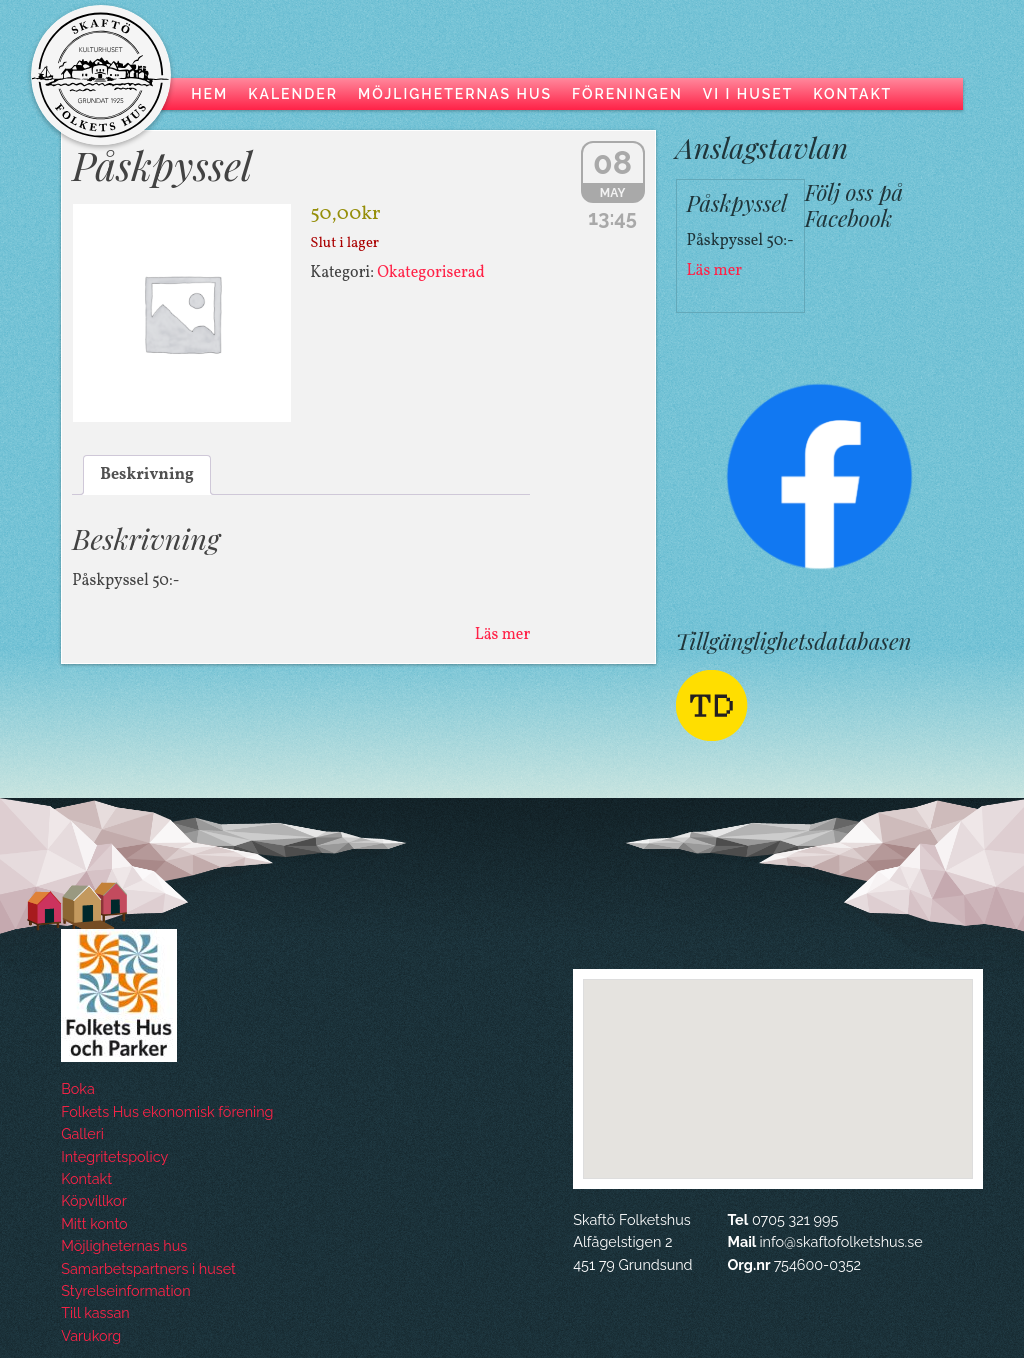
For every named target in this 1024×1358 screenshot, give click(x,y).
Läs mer (502, 635)
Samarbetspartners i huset (148, 1268)
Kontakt (852, 94)
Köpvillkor (93, 1200)
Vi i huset (748, 94)
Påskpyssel (162, 164)
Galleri (82, 1133)
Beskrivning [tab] (147, 475)
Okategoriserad (431, 273)
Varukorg (91, 1335)
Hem (209, 94)
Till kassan (95, 1312)
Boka (78, 1088)
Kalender (293, 94)
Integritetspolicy (114, 1156)
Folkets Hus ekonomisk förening (167, 1111)
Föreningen (627, 94)
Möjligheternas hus (455, 94)
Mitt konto (94, 1223)
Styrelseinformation (125, 1290)
